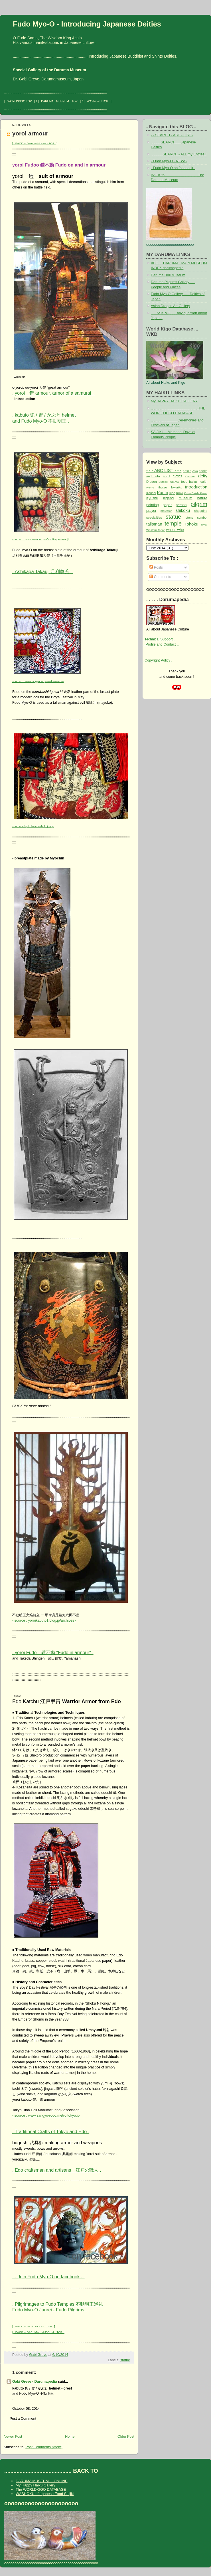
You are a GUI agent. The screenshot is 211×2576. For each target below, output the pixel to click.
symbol (202, 517)
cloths (177, 476)
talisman (154, 524)
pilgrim (198, 504)
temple (173, 523)
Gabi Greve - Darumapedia (34, 2382)
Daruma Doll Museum (168, 275)
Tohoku (191, 524)
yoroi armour (30, 133)
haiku (193, 481)
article (187, 470)
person (181, 505)
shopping (200, 510)
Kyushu (152, 498)
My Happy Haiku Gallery (35, 2485)
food (184, 481)
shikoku (183, 510)
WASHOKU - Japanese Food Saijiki (45, 2494)
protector (166, 510)
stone (189, 517)
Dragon (151, 481)
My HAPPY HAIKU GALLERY (174, 401)
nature (202, 498)
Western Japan (155, 530)
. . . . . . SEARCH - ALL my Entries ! (178, 154)
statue (125, 2360)
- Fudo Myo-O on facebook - (173, 168)
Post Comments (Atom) (43, 2447)
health (202, 481)
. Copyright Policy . (157, 660)
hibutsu (162, 487)
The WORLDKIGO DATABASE (41, 2489)
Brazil (166, 476)
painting (152, 505)
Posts (156, 567)
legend (168, 498)
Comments (160, 577)
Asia (195, 470)
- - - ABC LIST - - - (163, 470)
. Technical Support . (159, 639)
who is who (175, 530)
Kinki (179, 493)
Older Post (125, 2437)
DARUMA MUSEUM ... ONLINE (41, 2481)
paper (167, 505)
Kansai (151, 493)
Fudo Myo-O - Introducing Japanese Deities (87, 24)
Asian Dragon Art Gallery (170, 306)
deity (202, 475)
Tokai (204, 524)
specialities (154, 517)
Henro (150, 487)
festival (174, 481)
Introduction (196, 486)
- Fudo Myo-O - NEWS (168, 161)
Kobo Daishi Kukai (195, 493)
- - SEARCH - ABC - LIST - (172, 135)
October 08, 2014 (26, 2409)
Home (69, 2437)
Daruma (190, 476)
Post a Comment (23, 2419)
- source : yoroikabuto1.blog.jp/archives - (44, 1620)
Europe (163, 481)
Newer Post (13, 2437)
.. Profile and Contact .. (161, 644)
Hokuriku (176, 487)
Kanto (162, 492)
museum (185, 498)
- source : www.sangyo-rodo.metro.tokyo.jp (46, 2115)
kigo (172, 493)
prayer (151, 511)
